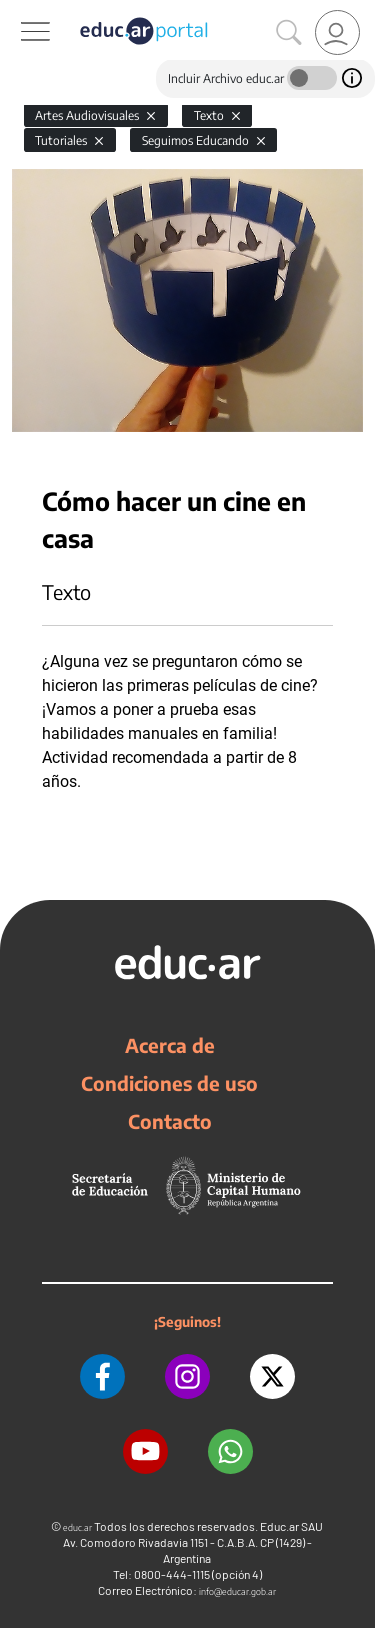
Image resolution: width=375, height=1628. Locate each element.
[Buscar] (289, 33)
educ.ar (77, 1527)
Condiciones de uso (169, 1083)
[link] (337, 32)
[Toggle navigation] (18, 11)
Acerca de (170, 1045)
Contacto (170, 1121)
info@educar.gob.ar (237, 1591)
